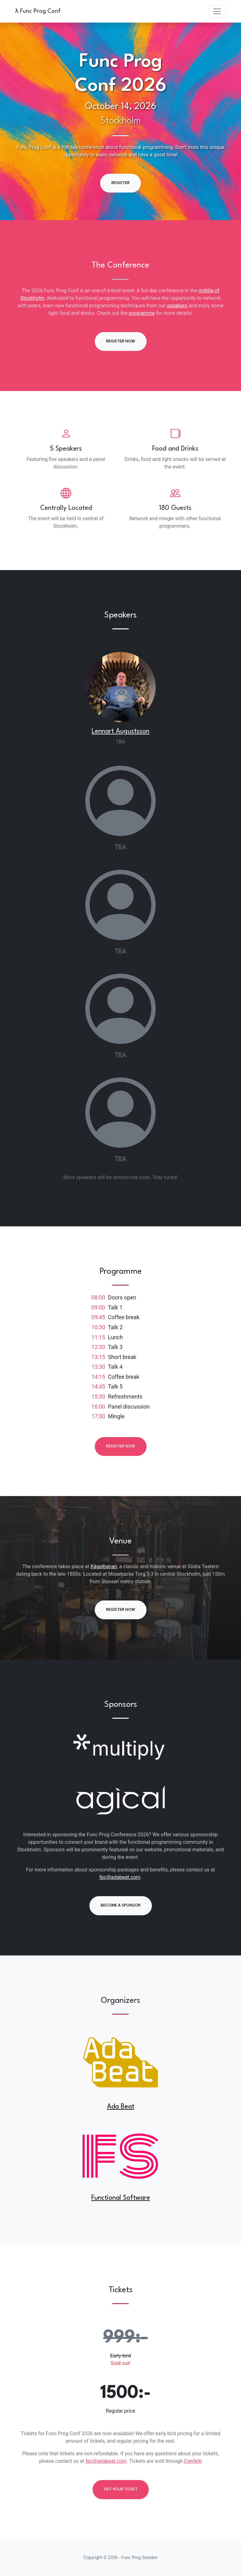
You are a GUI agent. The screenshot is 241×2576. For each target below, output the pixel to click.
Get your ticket (120, 2489)
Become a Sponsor (121, 1905)
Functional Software (120, 2198)
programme (142, 313)
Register (120, 183)
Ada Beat (120, 2106)
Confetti (193, 2461)
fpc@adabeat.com (119, 1877)
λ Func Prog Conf (38, 11)
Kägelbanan (104, 1566)
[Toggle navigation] (217, 11)
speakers (177, 306)
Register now (120, 341)
